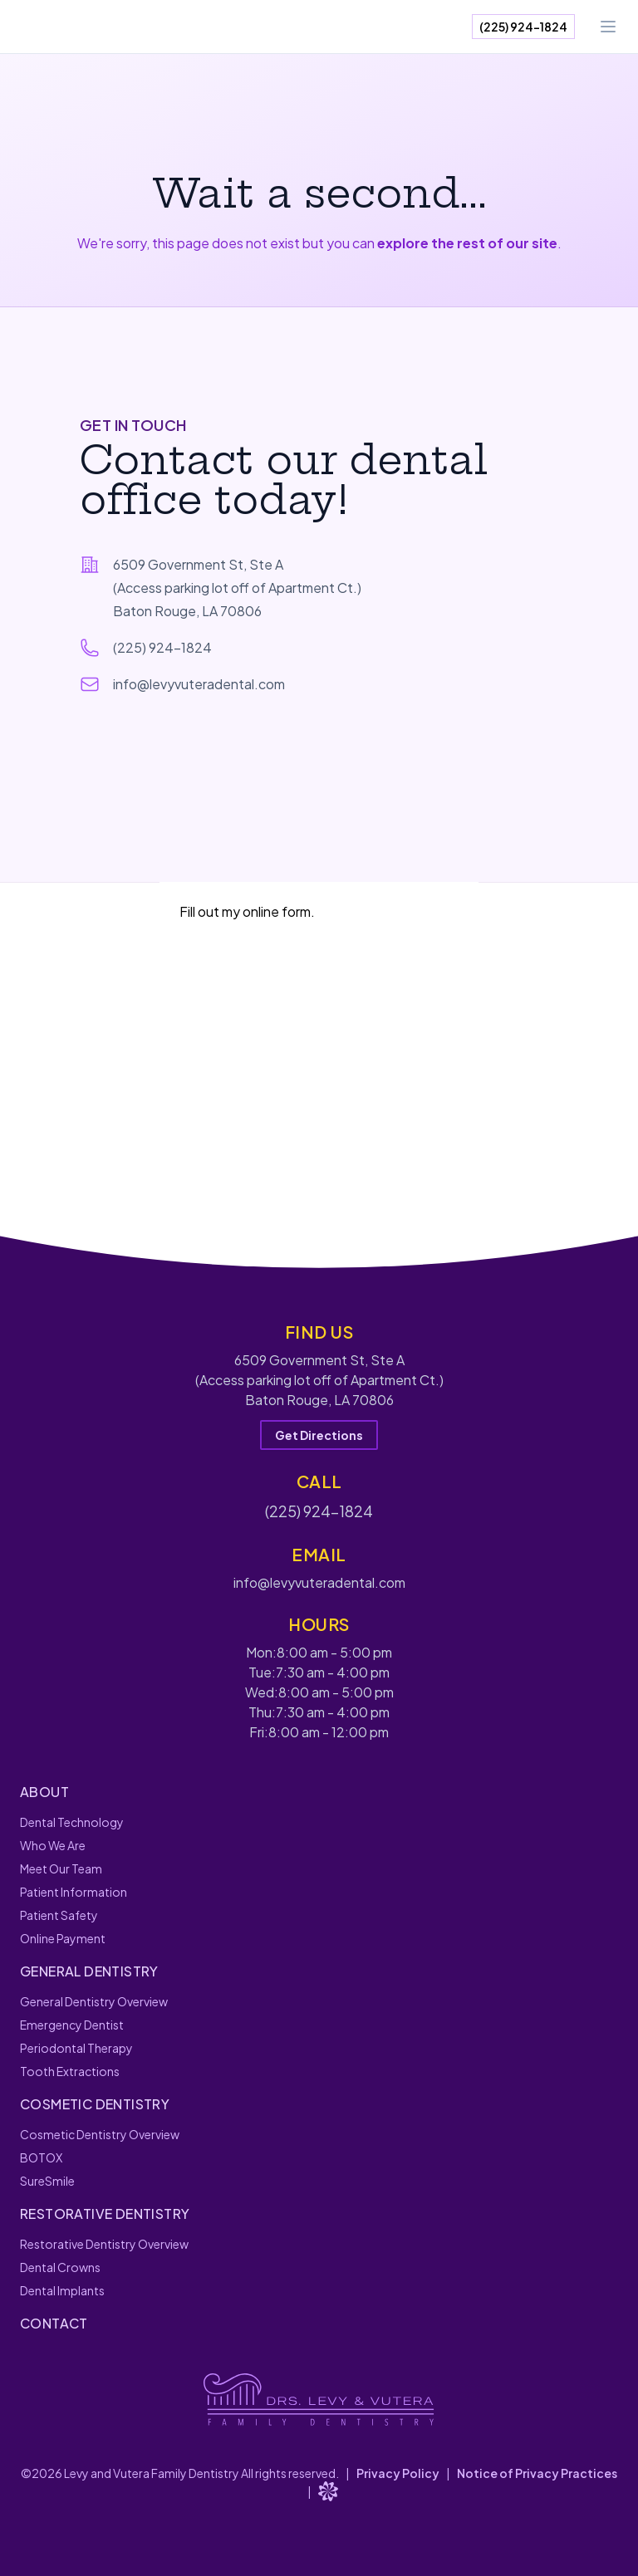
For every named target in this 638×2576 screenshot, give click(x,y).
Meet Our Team (61, 1868)
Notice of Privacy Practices (537, 2473)
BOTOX (41, 2157)
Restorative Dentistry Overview (104, 2243)
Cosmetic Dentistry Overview (99, 2134)
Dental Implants (62, 2290)
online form (277, 911)
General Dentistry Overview (94, 2001)
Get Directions (319, 1435)
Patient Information (73, 1891)
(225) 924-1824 (523, 26)
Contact (54, 2323)
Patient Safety (59, 1915)
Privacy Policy (397, 2473)
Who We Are (53, 1845)
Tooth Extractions (70, 2071)
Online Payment (63, 1938)
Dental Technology (72, 1821)
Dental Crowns (60, 2267)
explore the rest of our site (467, 243)
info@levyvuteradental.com (199, 684)
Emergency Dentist (72, 2024)
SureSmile (47, 2180)
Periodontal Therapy (76, 2047)
